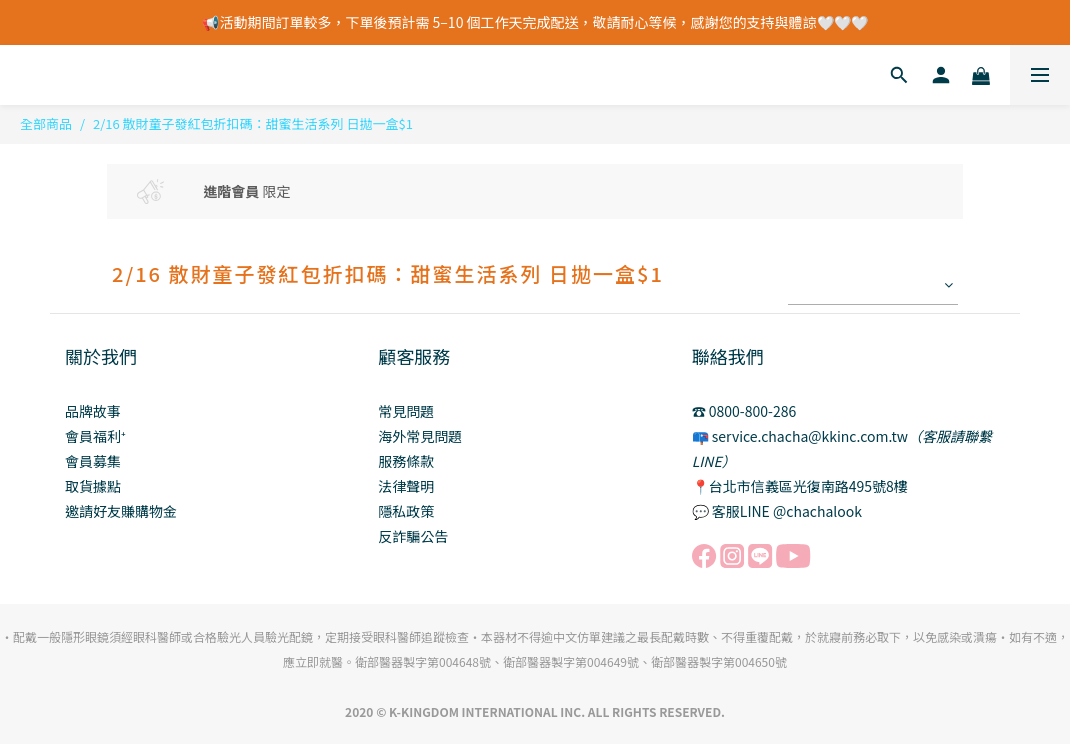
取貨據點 (93, 486)
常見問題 (406, 411)
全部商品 (46, 123)
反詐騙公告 (413, 536)
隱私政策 (406, 511)
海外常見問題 (420, 436)
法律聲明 (406, 486)
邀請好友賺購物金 (121, 511)
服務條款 (406, 461)
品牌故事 (93, 411)
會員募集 (93, 461)
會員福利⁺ (95, 436)
